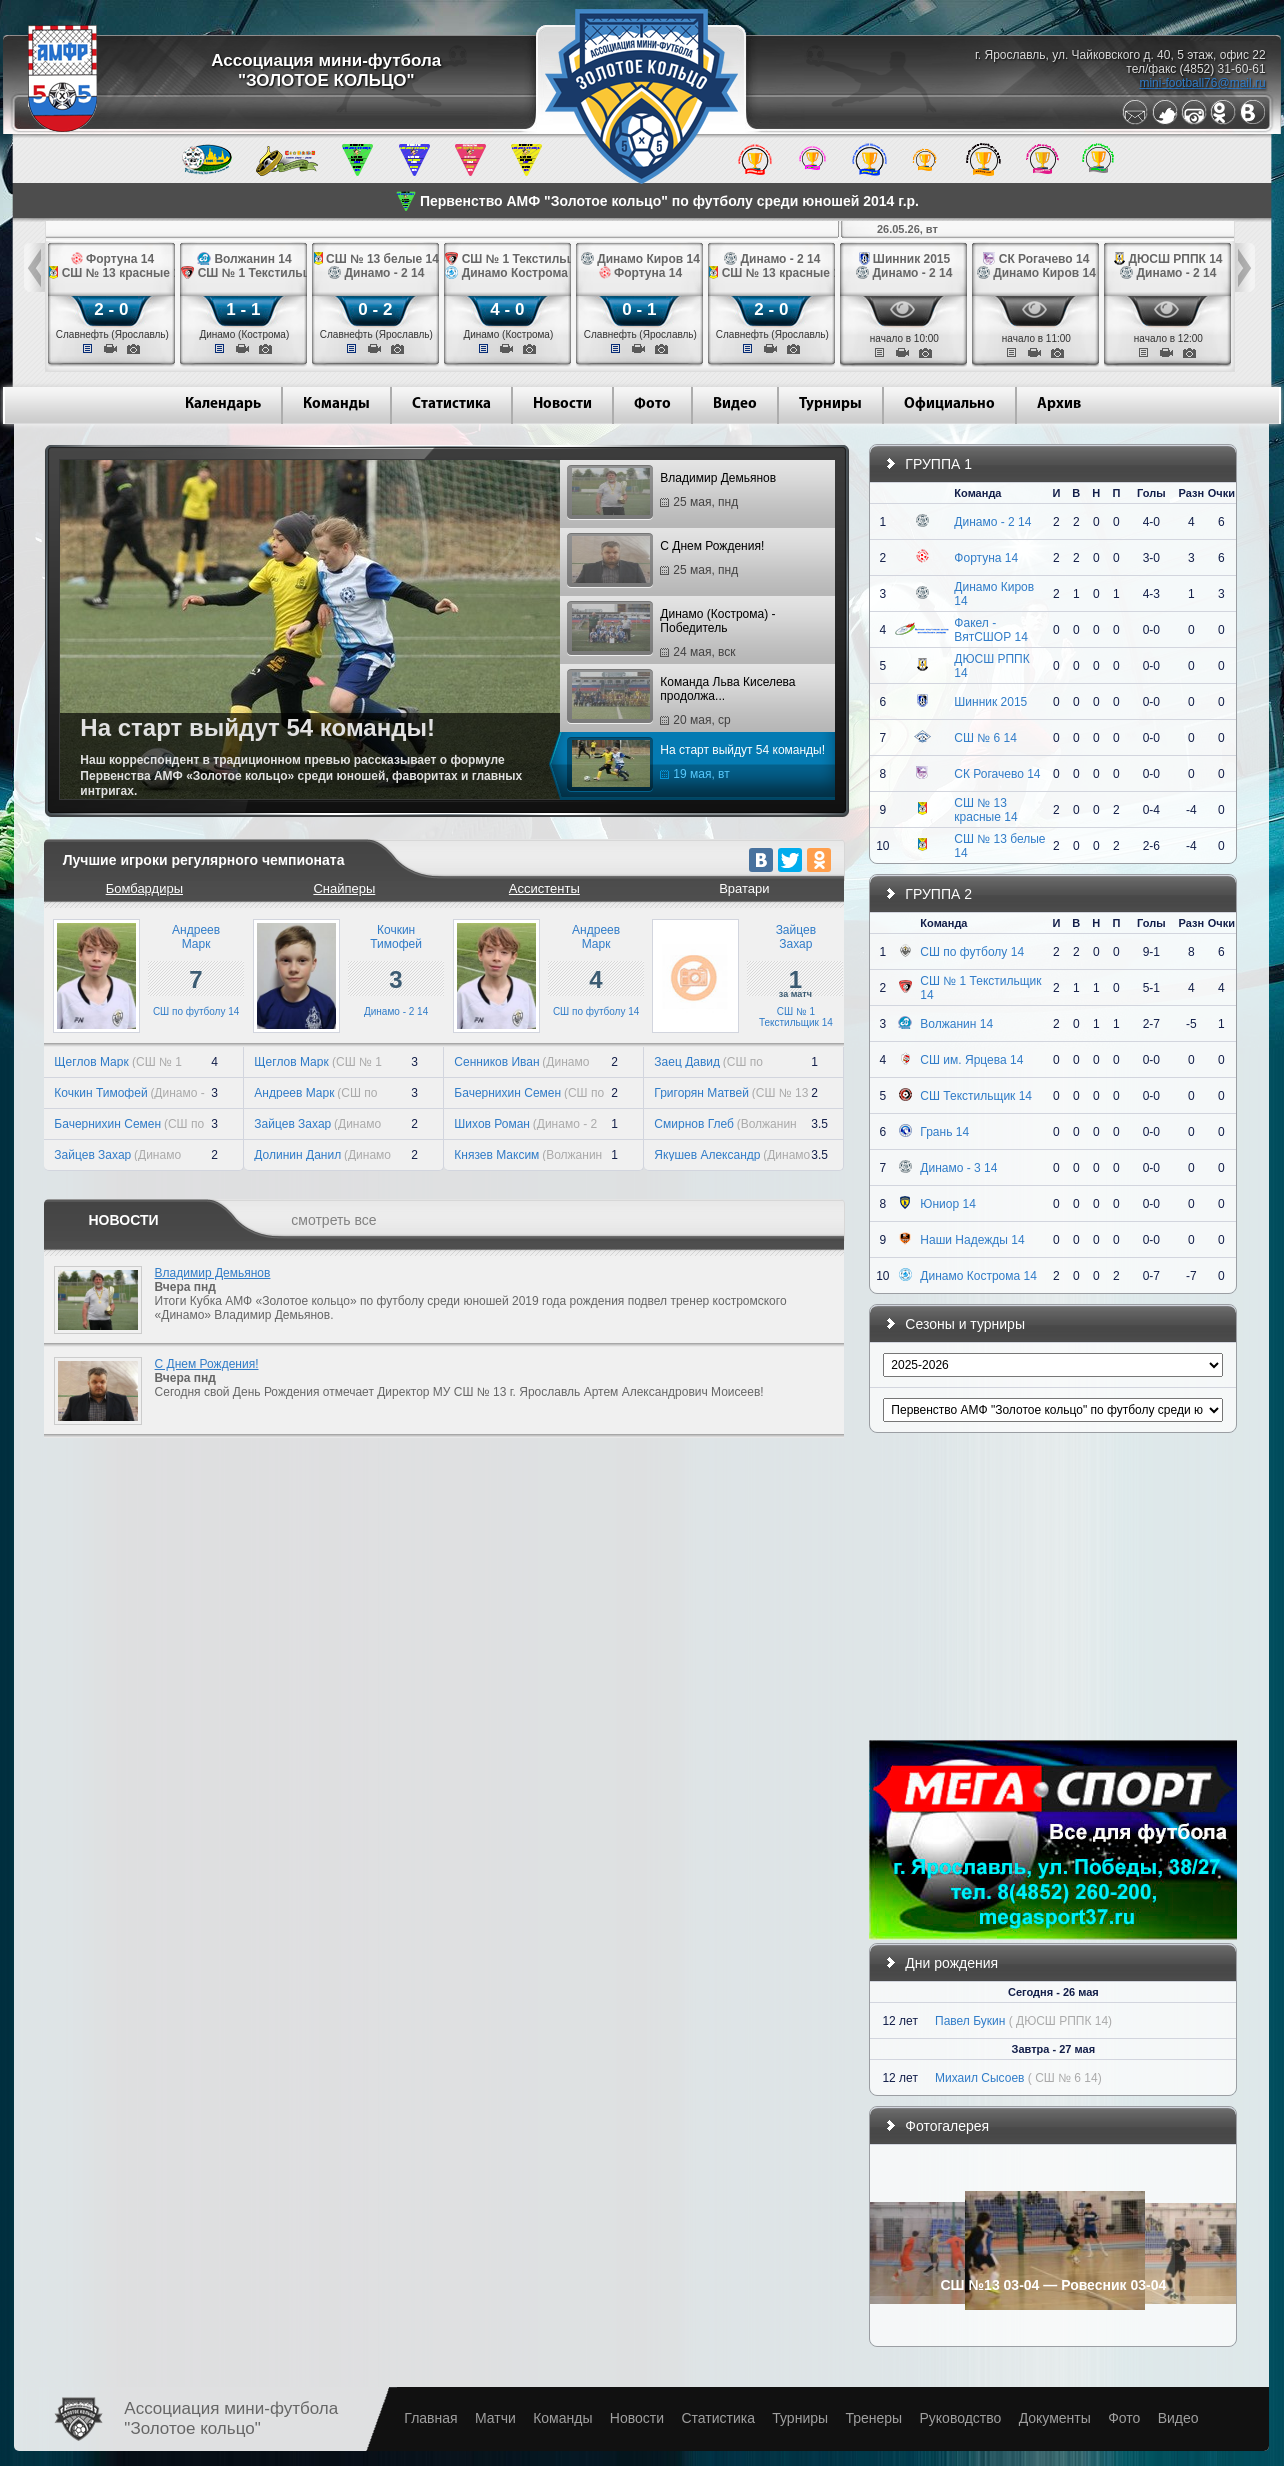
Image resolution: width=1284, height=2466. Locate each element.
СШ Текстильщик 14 (976, 1096)
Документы (1055, 2418)
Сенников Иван (496, 1062)
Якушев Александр (707, 1155)
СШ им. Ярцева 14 (971, 1060)
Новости (562, 404)
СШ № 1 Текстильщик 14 (796, 1017)
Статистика (451, 404)
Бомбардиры (144, 888)
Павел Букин (970, 2021)
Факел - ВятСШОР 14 (991, 630)
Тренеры (873, 2418)
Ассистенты (544, 888)
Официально (949, 404)
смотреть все (333, 1220)
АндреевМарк (196, 937)
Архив (1059, 404)
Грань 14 (944, 1132)
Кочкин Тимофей (100, 1093)
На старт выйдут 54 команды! (698, 765)
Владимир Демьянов (674, 493)
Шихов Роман (492, 1124)
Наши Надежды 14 (972, 1240)
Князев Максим (496, 1155)
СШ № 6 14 (985, 738)
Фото (652, 404)
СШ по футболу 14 (196, 1011)
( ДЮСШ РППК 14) (1060, 2021)
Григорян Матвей (701, 1093)
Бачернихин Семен (107, 1124)
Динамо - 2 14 (396, 1011)
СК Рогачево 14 (997, 774)
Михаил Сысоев (979, 2078)
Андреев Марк (294, 1093)
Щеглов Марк (93, 1062)
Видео (735, 404)
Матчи (495, 2418)
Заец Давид (687, 1062)
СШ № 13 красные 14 (985, 810)
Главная (430, 2418)
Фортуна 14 (986, 558)
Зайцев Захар (92, 1155)
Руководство (960, 2418)
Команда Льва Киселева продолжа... (683, 701)
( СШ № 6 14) (1065, 2078)
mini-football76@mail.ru (1202, 83)
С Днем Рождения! (668, 561)
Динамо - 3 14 (958, 1168)
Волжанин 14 (956, 1024)
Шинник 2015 (990, 702)
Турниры (830, 404)
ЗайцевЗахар (796, 937)
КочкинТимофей (396, 937)
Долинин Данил (297, 1155)
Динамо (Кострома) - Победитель (673, 633)
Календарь (223, 404)
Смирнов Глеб (694, 1124)
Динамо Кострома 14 (978, 1276)
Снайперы (344, 888)
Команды (336, 404)
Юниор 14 (947, 1204)
